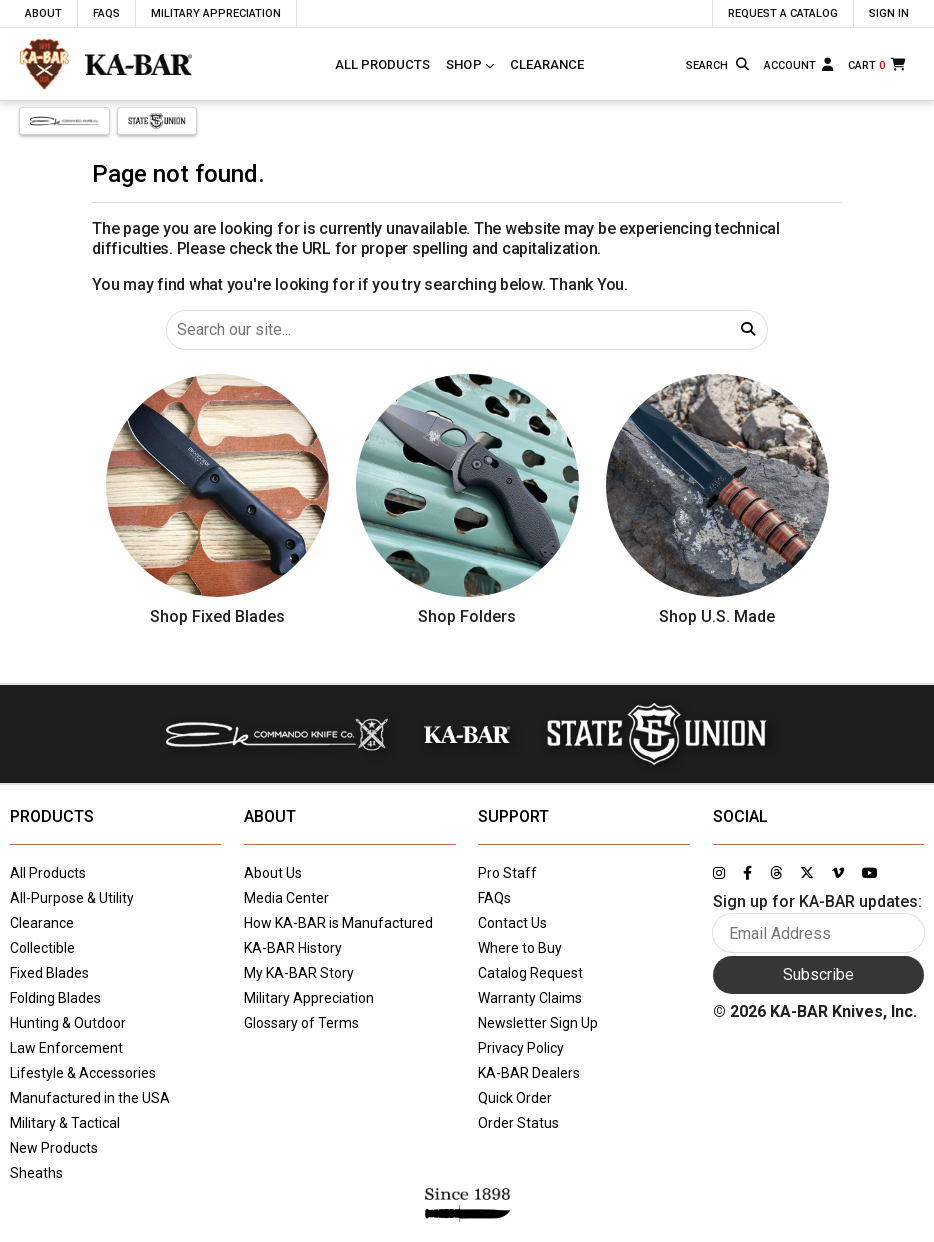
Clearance (547, 64)
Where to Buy (520, 948)
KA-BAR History (293, 948)
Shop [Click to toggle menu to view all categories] (464, 64)
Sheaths (36, 1173)
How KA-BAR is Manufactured (338, 923)
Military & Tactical (65, 1123)
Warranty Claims (530, 998)
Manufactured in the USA (90, 1098)
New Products (54, 1148)
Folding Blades (55, 998)
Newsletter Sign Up (538, 1023)
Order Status (518, 1123)
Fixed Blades (49, 973)
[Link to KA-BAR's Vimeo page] (838, 873)
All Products (382, 64)
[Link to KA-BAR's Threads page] (776, 873)
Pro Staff (507, 873)
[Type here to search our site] (707, 66)
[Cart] (878, 64)
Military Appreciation (309, 998)
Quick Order (515, 1098)
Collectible (42, 948)
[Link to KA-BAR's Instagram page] (719, 873)
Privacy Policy (521, 1048)
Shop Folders (467, 616)
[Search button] (744, 64)
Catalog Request (530, 973)
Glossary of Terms (301, 1023)
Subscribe (818, 974)
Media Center (286, 898)
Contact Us (512, 923)
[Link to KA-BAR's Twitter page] (807, 873)
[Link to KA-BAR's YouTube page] (870, 873)
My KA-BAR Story (299, 973)
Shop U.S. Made (717, 616)
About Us (273, 873)
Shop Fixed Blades (217, 616)
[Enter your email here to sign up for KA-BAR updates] (818, 933)
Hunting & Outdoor (68, 1023)
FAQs (494, 898)
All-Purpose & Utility (72, 898)
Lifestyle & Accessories (83, 1073)
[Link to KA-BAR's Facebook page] (747, 873)
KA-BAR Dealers (529, 1073)
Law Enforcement (66, 1048)
